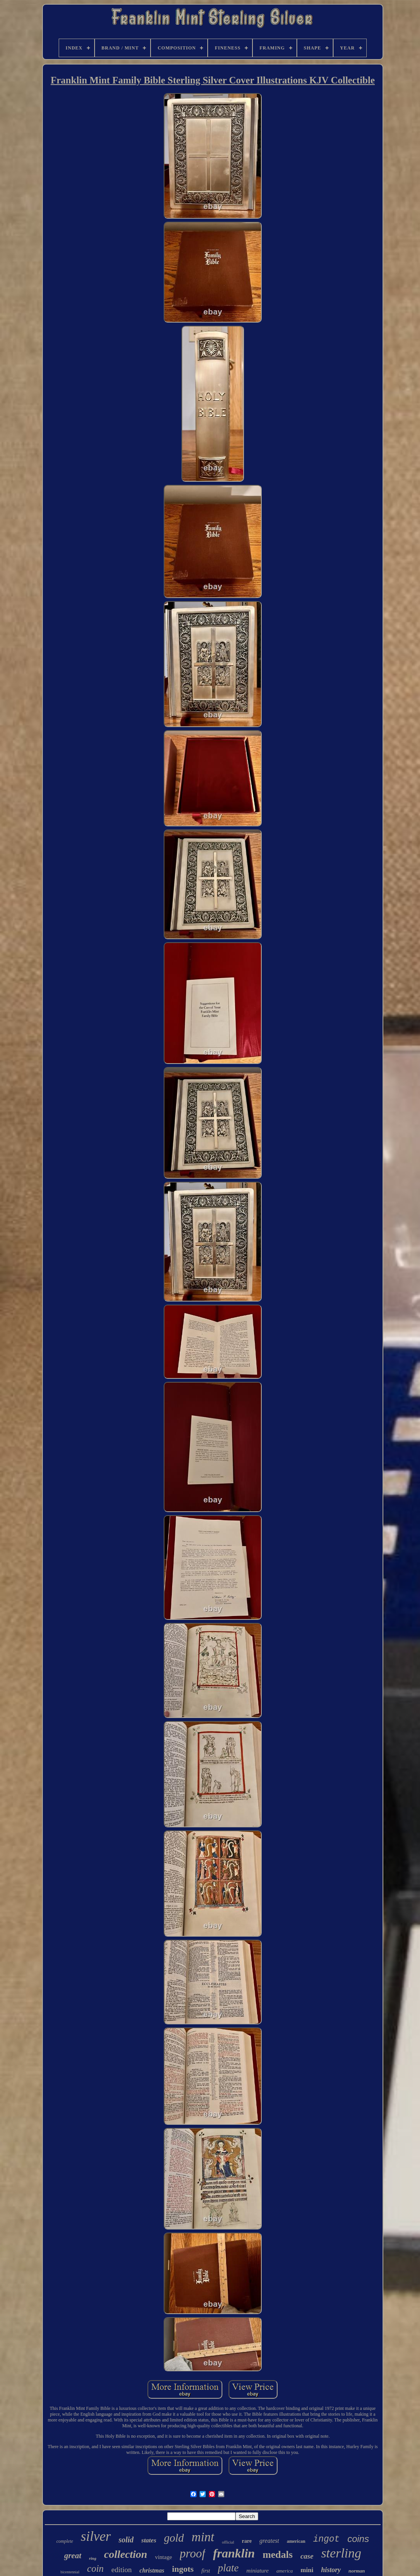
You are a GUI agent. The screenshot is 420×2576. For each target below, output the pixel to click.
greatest (269, 2540)
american (296, 2541)
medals (277, 2554)
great (72, 2555)
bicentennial (70, 2572)
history (331, 2570)
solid (126, 2539)
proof (192, 2553)
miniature (257, 2571)
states (148, 2540)
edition (122, 2570)
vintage (163, 2557)
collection (125, 2554)
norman (357, 2571)
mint (202, 2537)
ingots (182, 2569)
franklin (234, 2553)
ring (93, 2558)
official (228, 2542)
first (206, 2571)
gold (174, 2538)
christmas (151, 2570)
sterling (341, 2553)
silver (96, 2536)
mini (307, 2570)
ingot (326, 2539)
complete (64, 2541)
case (306, 2556)
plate (228, 2568)
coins (358, 2539)
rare (247, 2541)
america (284, 2571)
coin (95, 2568)
